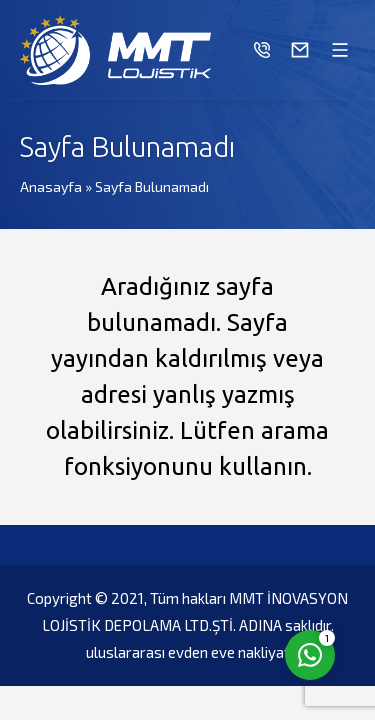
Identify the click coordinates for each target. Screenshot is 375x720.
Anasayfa (51, 186)
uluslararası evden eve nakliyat (188, 652)
